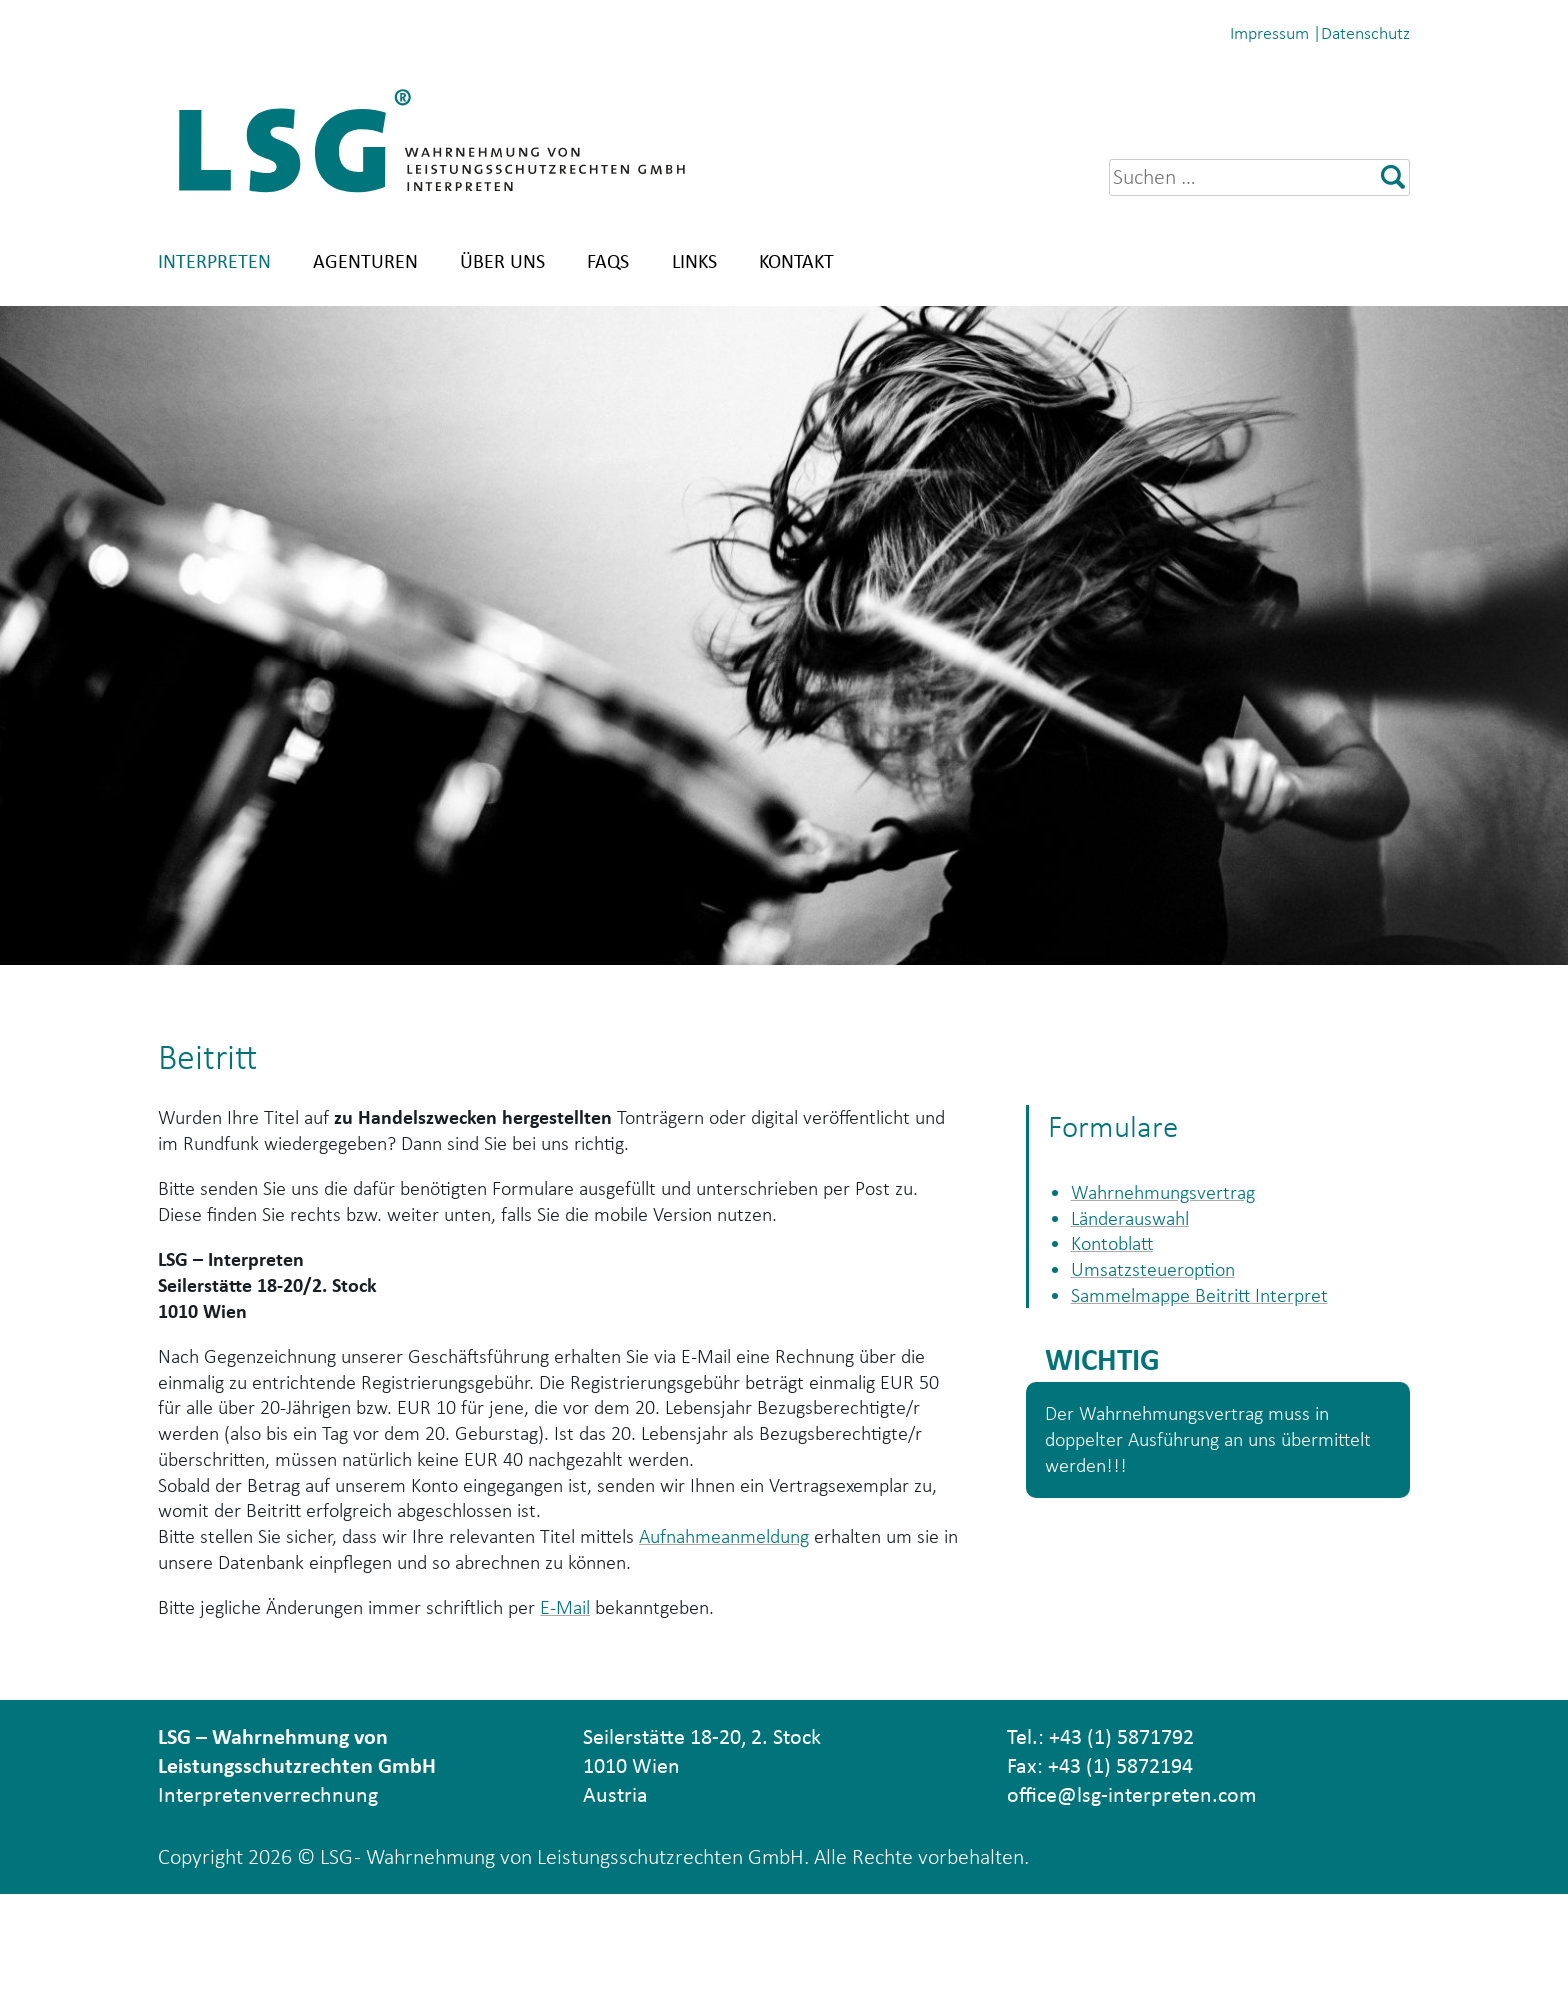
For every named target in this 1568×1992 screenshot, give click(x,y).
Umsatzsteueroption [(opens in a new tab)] (1162, 1280)
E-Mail (605, 1700)
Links (694, 261)
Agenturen (365, 261)
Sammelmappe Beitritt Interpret (1213, 1309)
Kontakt (796, 261)
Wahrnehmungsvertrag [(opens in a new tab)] (1174, 1193)
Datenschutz (1365, 33)
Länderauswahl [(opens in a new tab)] (1138, 1222)
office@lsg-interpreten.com (1132, 1891)
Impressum (1269, 33)
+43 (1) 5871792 (1121, 1833)
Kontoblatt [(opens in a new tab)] (1118, 1251)
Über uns (502, 261)
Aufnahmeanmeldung (781, 1620)
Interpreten (214, 261)
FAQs (608, 261)
